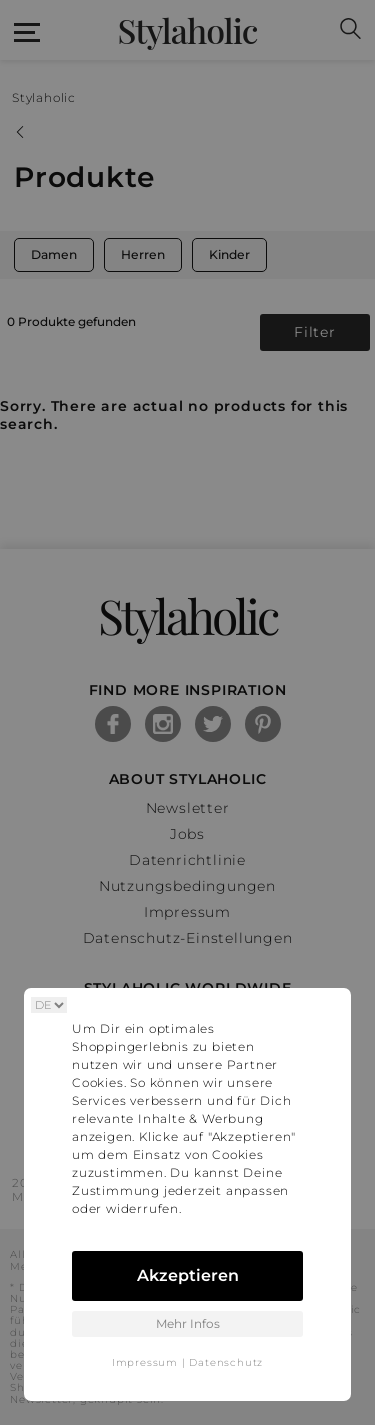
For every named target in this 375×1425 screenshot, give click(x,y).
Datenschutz (226, 1362)
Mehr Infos (188, 1323)
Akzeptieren (188, 1275)
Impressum (145, 1362)
